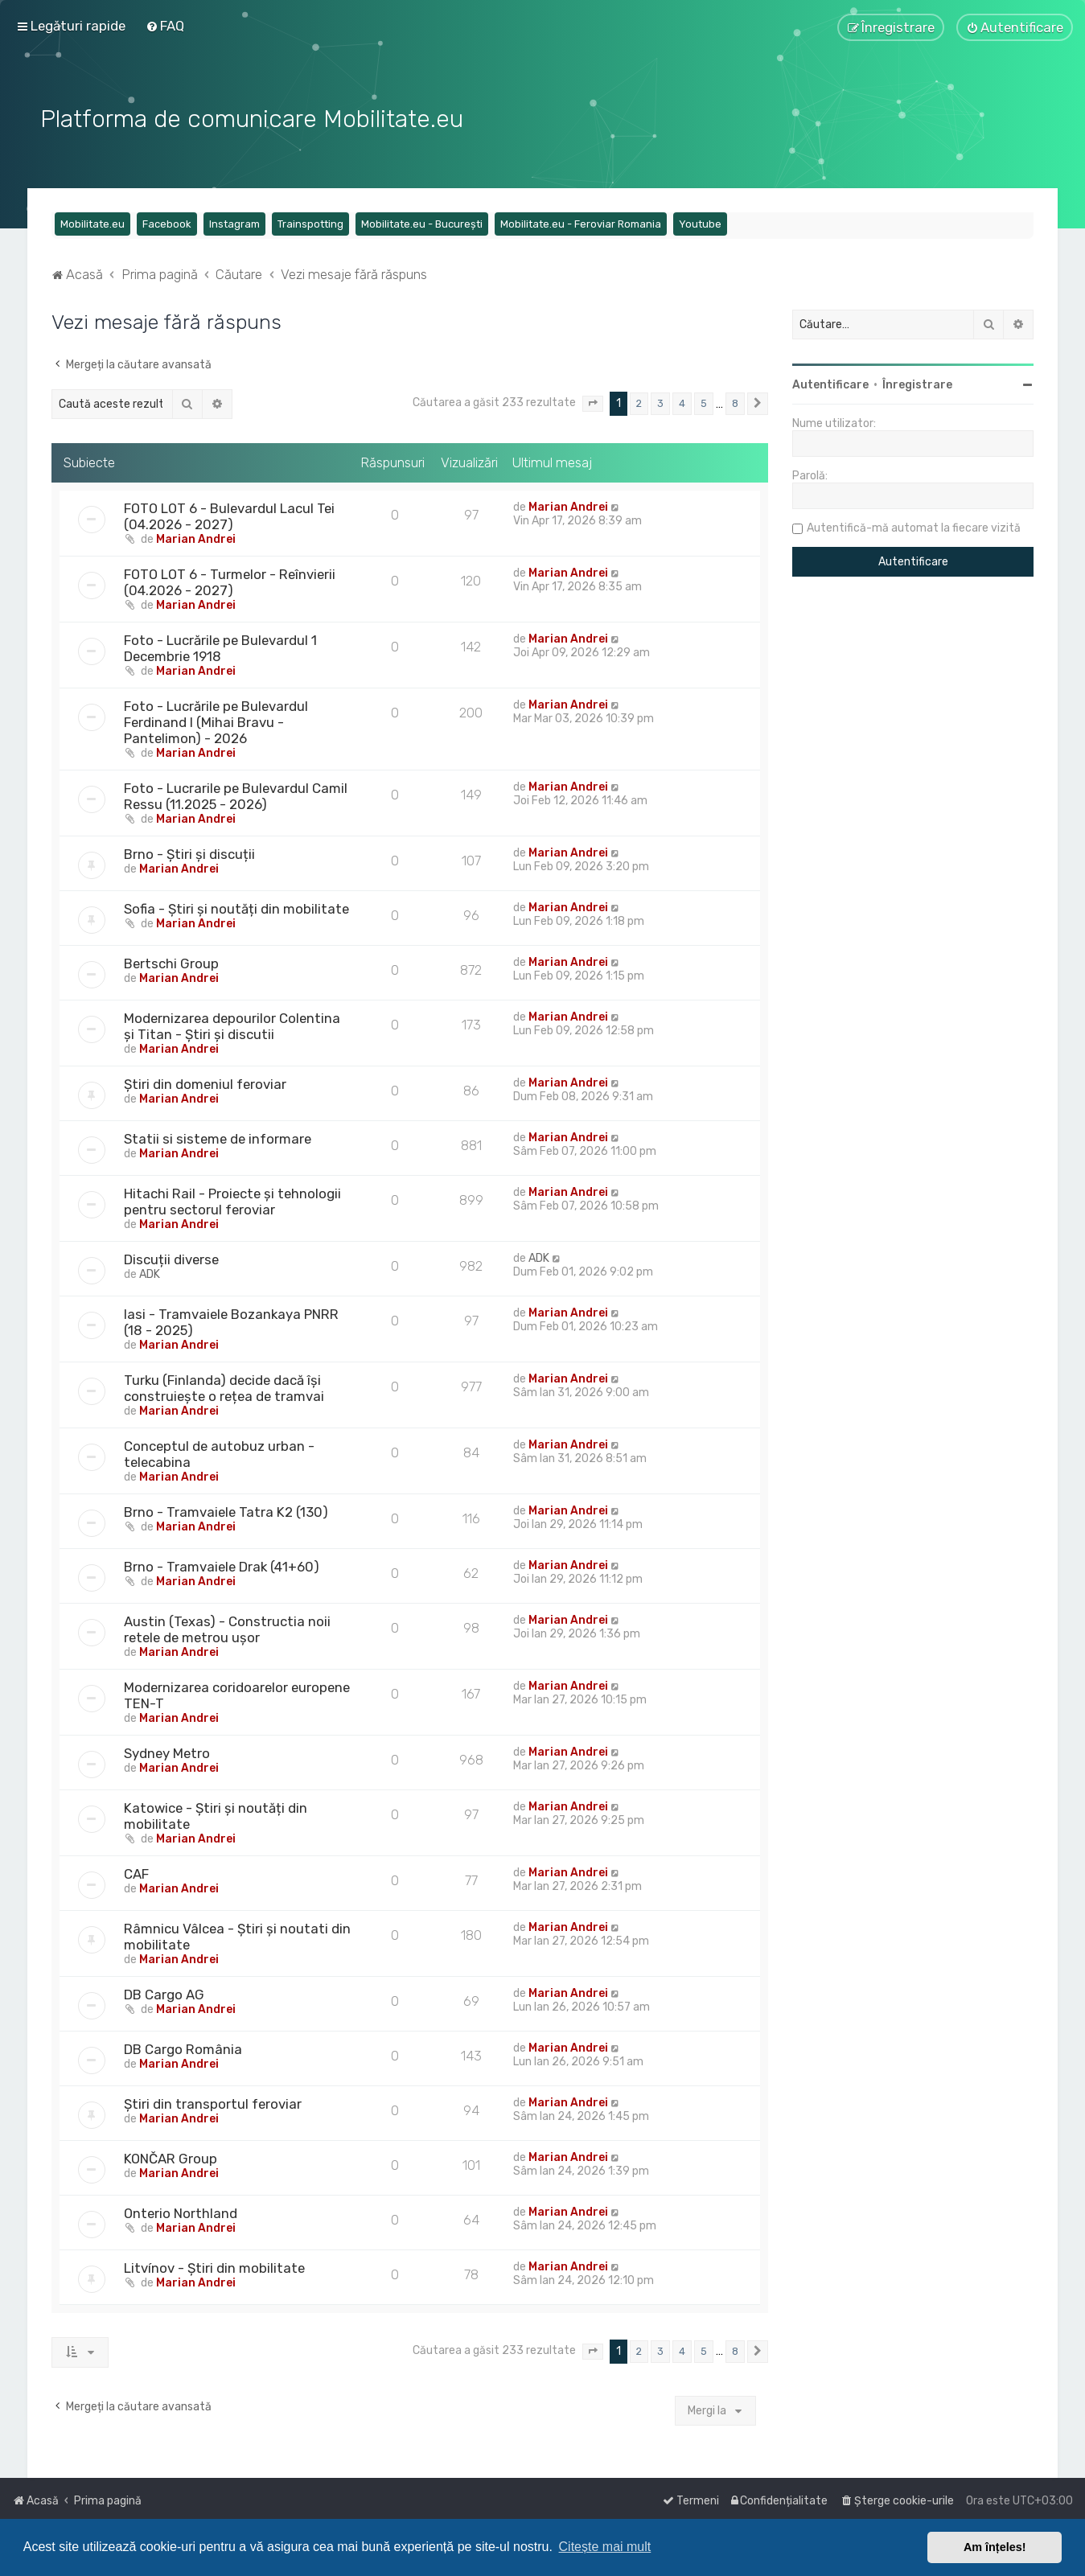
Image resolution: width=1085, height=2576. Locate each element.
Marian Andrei (196, 539)
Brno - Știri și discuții (189, 854)
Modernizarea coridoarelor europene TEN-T (237, 1695)
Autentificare (830, 385)
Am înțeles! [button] (995, 2547)
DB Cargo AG (164, 1994)
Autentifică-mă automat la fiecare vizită (914, 528)
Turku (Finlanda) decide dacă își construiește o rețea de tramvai (224, 1388)
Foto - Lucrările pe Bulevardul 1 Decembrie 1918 (220, 648)
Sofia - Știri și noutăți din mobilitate (236, 909)
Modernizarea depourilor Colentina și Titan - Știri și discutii (232, 1026)
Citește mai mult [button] (605, 2546)
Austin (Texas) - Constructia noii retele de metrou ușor (227, 1629)
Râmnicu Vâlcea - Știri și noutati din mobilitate (237, 1937)
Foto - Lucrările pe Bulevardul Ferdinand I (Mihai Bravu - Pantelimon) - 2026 (216, 722)
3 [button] (660, 403)
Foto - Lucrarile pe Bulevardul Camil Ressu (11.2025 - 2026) (235, 796)
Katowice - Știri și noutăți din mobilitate (215, 1816)
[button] (592, 404)
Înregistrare (917, 385)
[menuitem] (165, 26)
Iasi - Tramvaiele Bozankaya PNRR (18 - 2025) (231, 1322)
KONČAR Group (170, 2159)
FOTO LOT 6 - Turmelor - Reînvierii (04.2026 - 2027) (229, 582)
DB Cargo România (183, 2049)
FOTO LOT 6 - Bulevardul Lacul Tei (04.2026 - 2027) (229, 516)
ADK (149, 1274)
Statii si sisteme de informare (217, 1139)
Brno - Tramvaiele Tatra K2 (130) (226, 1512)
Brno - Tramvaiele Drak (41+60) (221, 1567)
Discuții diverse (171, 1259)
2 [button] (639, 403)
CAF (136, 1874)
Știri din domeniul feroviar (205, 1084)
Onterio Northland (180, 2213)
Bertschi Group (171, 963)
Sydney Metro (167, 1753)
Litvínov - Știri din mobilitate (214, 2268)
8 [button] (735, 403)
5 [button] (704, 403)
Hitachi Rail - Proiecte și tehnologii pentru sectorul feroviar (232, 1201)
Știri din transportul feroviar (213, 2104)
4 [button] (682, 403)
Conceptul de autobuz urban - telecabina (219, 1454)
